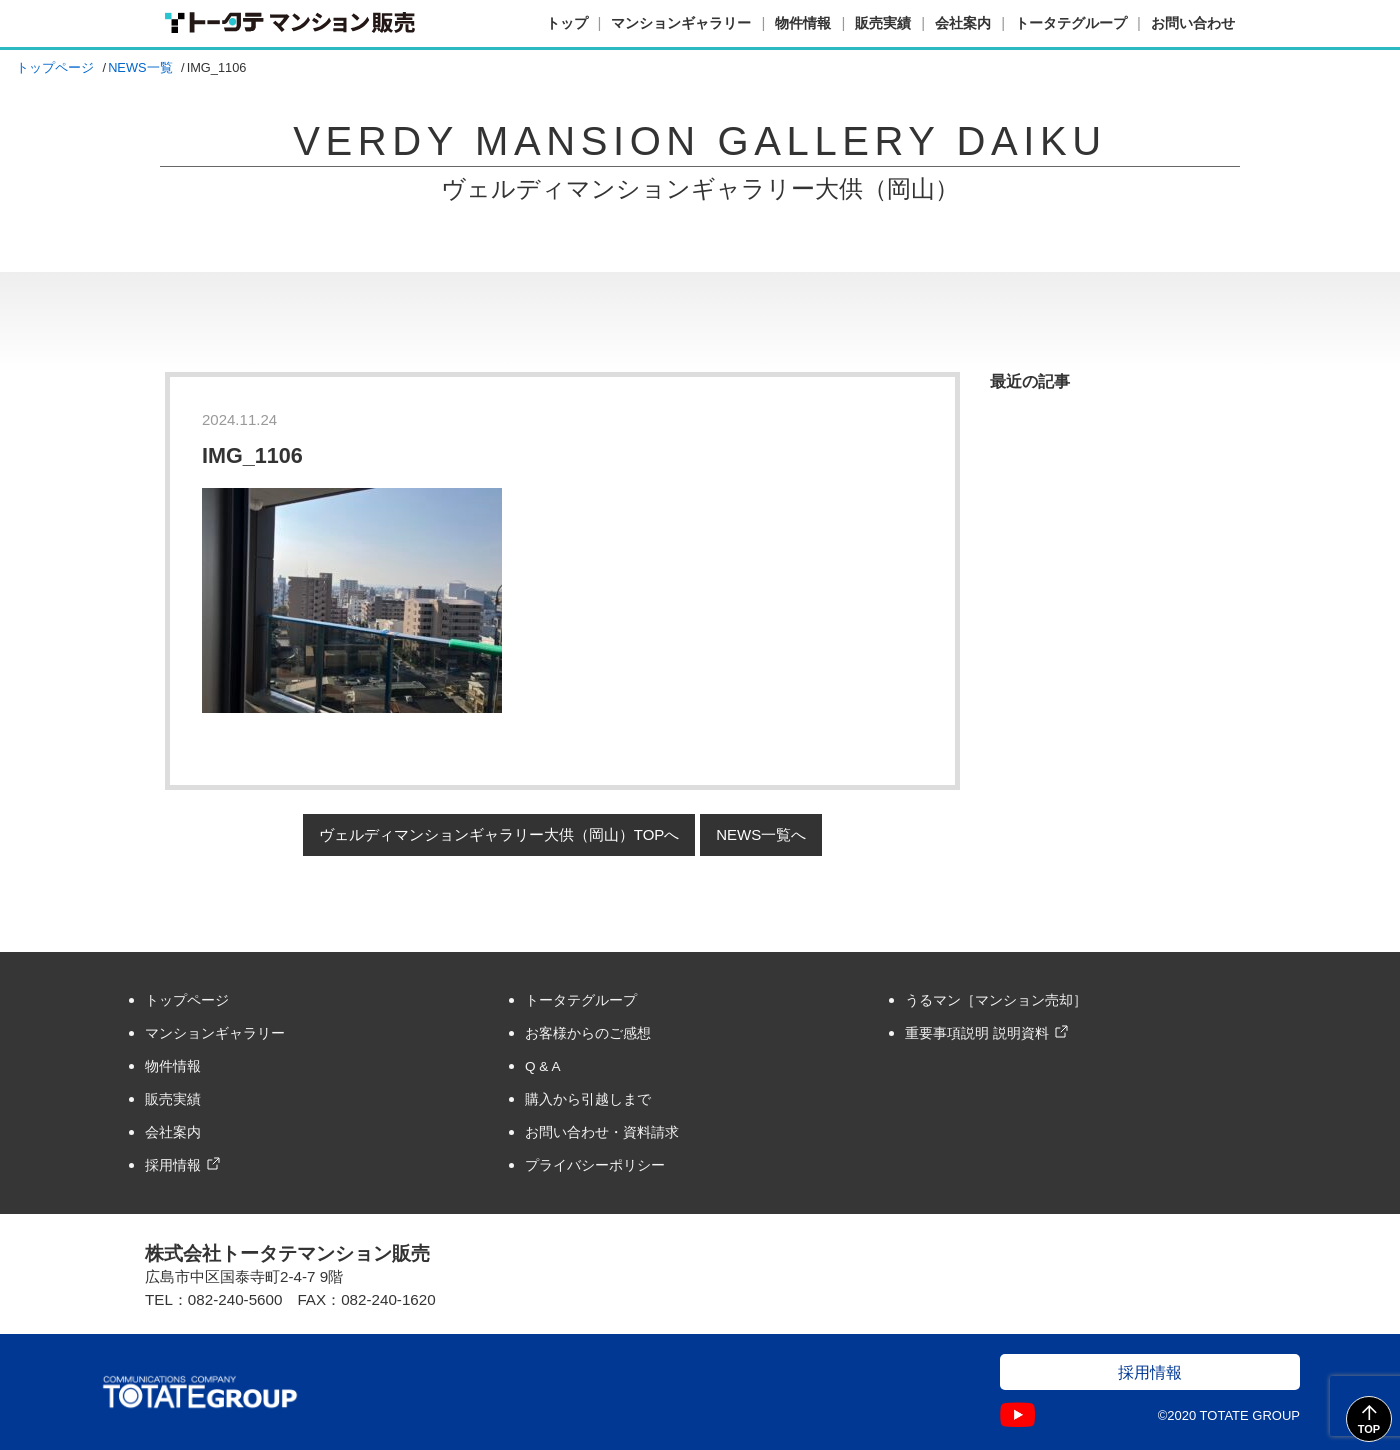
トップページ (55, 67)
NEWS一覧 (140, 67)
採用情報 (173, 1165)
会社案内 (963, 23)
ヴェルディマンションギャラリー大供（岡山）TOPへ (499, 834)
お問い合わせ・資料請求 (602, 1132)
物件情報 (803, 23)
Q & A (543, 1066)
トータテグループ (1071, 23)
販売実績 (883, 23)
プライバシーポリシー (595, 1165)
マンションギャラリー (681, 23)
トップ (567, 23)
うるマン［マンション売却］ (996, 1000)
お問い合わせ (1193, 23)
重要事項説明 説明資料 (977, 1033)
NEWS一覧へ (761, 834)
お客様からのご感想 (588, 1033)
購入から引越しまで (588, 1099)
